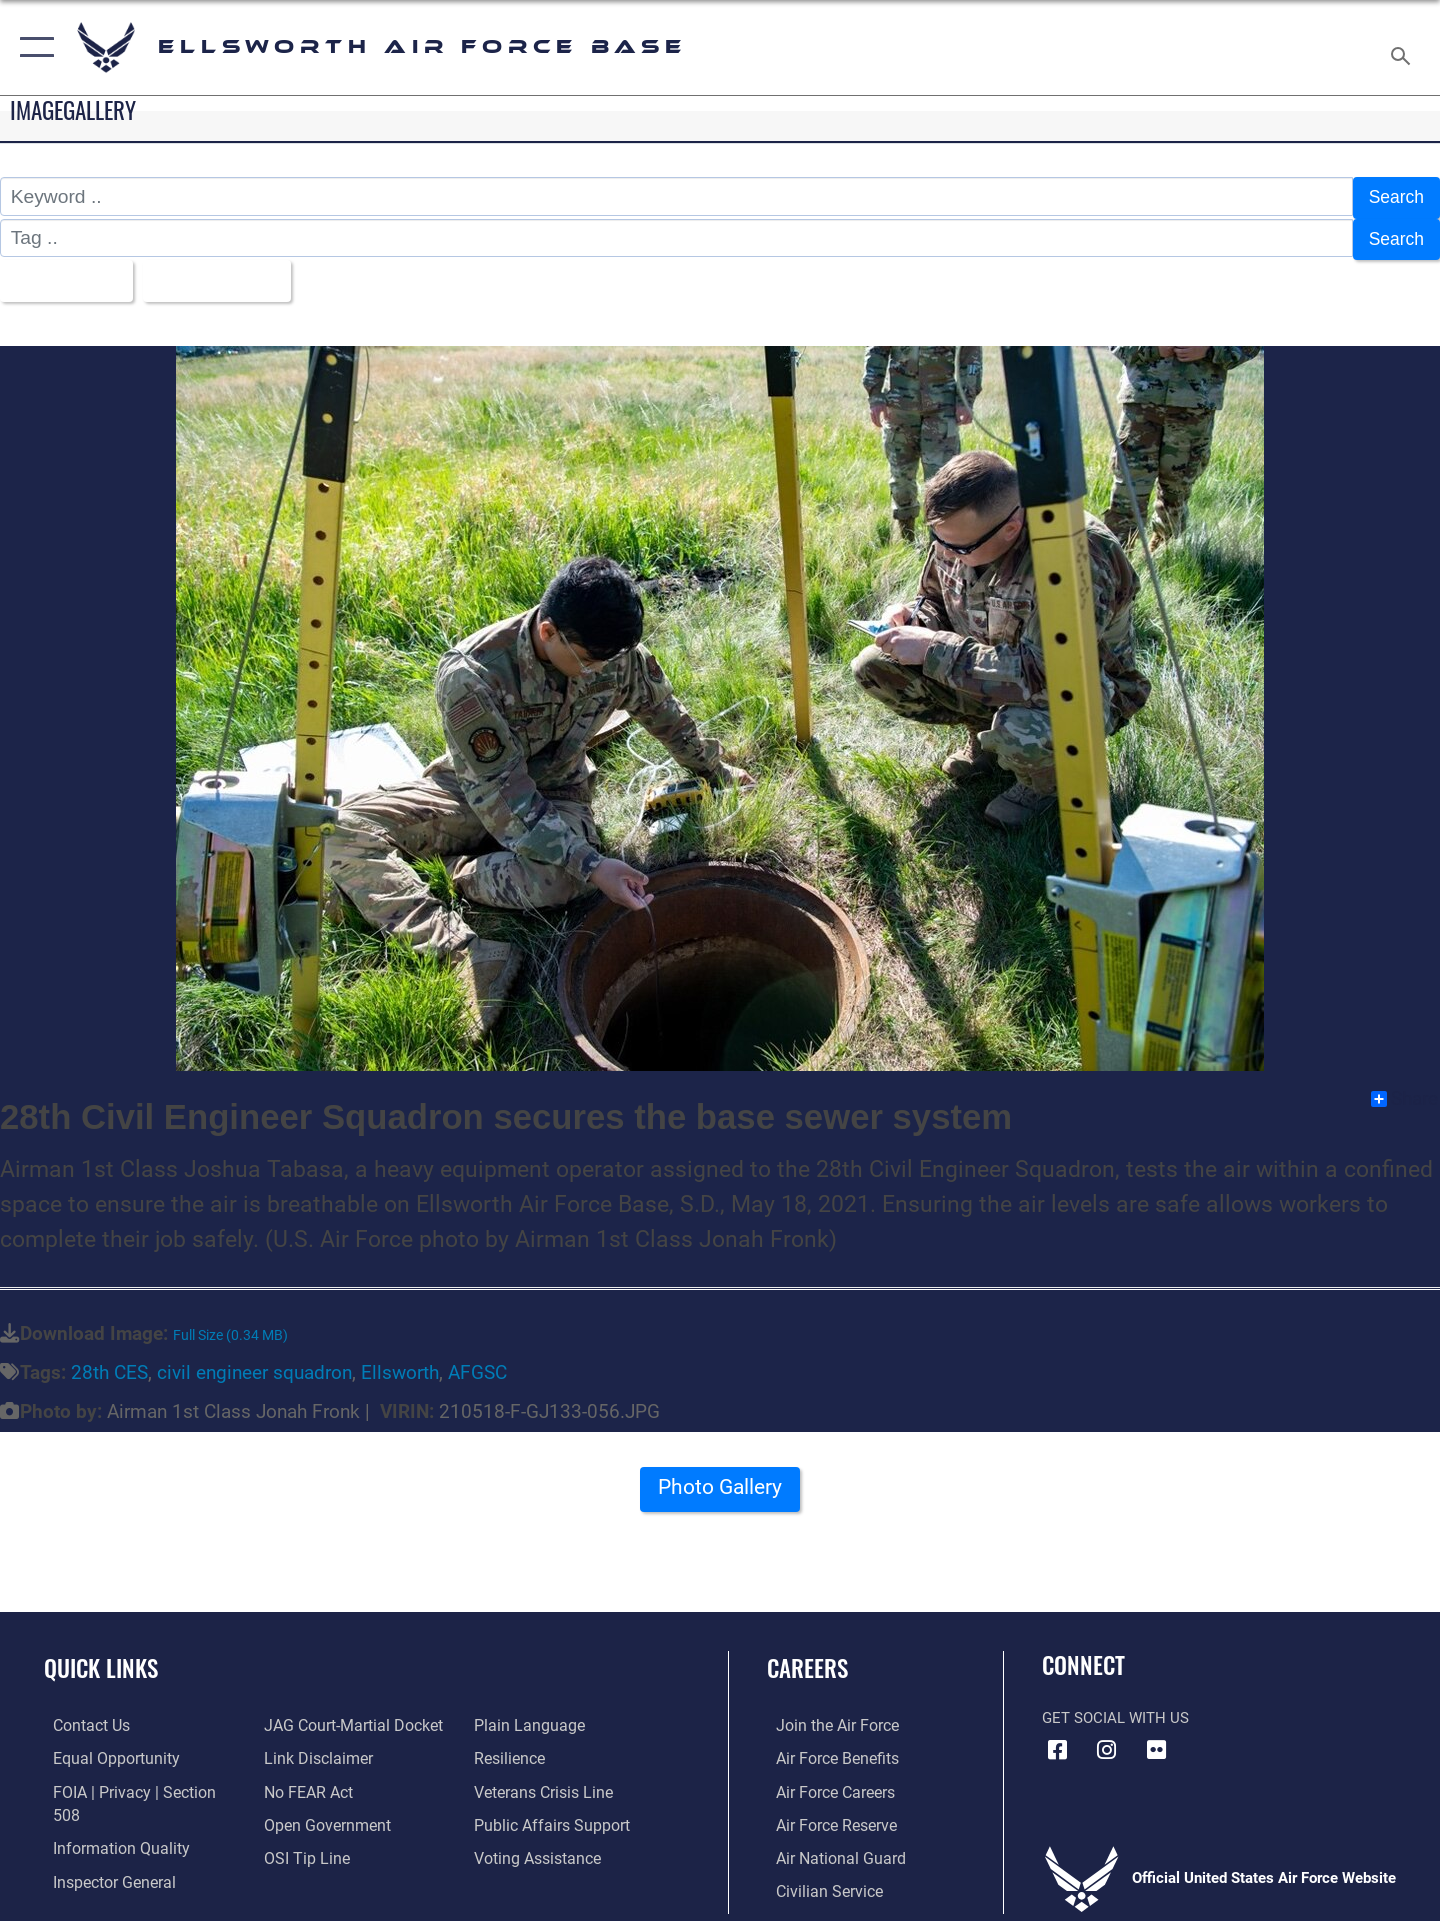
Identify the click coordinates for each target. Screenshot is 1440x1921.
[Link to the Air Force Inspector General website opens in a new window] (103, 1847)
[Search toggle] (1403, 47)
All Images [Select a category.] (63, 273)
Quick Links (101, 1659)
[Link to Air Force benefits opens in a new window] (826, 1749)
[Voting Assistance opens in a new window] (538, 1847)
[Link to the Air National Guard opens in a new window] (828, 1847)
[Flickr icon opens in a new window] (1156, 1741)
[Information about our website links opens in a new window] (313, 1749)
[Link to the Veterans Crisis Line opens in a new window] (544, 1782)
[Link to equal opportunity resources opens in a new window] (103, 1749)
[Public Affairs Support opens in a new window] (550, 1814)
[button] (32, 47)
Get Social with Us (1115, 1709)
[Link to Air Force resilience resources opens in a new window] (511, 1749)
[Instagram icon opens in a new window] (1107, 1741)
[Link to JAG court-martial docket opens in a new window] (347, 1716)
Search (1393, 196)
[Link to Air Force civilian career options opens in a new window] (818, 1880)
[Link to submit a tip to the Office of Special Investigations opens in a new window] (301, 1847)
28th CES (109, 1363)
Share (1404, 1090)
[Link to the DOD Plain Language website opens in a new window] (527, 1716)
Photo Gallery (720, 1484)
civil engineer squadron (254, 1363)
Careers (807, 1659)
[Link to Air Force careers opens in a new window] (825, 1782)
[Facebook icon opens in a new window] (1057, 1741)
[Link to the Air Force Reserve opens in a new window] (826, 1814)
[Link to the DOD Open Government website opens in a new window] (320, 1814)
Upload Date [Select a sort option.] (224, 273)
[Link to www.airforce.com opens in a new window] (826, 1716)
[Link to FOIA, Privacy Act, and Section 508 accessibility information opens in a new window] (135, 1782)
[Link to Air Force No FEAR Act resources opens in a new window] (304, 1782)
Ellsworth (400, 1363)
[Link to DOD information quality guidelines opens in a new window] (108, 1814)
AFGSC (477, 1363)
